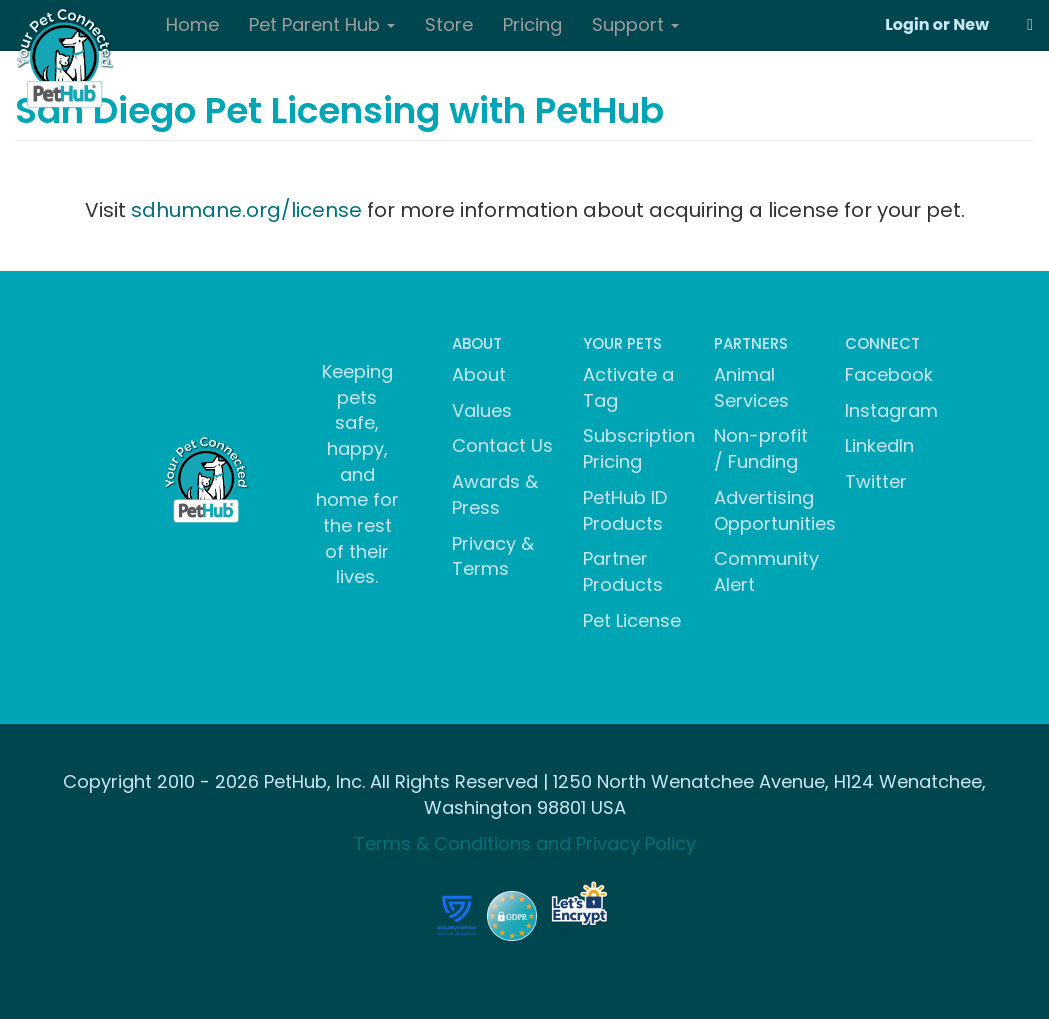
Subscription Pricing (639, 448)
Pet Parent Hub (322, 24)
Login (907, 24)
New (971, 24)
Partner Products (623, 571)
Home (192, 24)
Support (635, 24)
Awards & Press (495, 494)
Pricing (532, 24)
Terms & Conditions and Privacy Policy (525, 843)
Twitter (876, 481)
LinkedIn (879, 445)
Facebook (889, 374)
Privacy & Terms (493, 556)
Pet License (632, 620)
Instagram (891, 410)
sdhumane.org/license (246, 210)
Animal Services (751, 387)
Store (449, 24)
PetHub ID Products (625, 510)
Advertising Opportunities (775, 510)
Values (482, 410)
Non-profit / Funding (761, 448)
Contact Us (502, 445)
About (479, 374)
